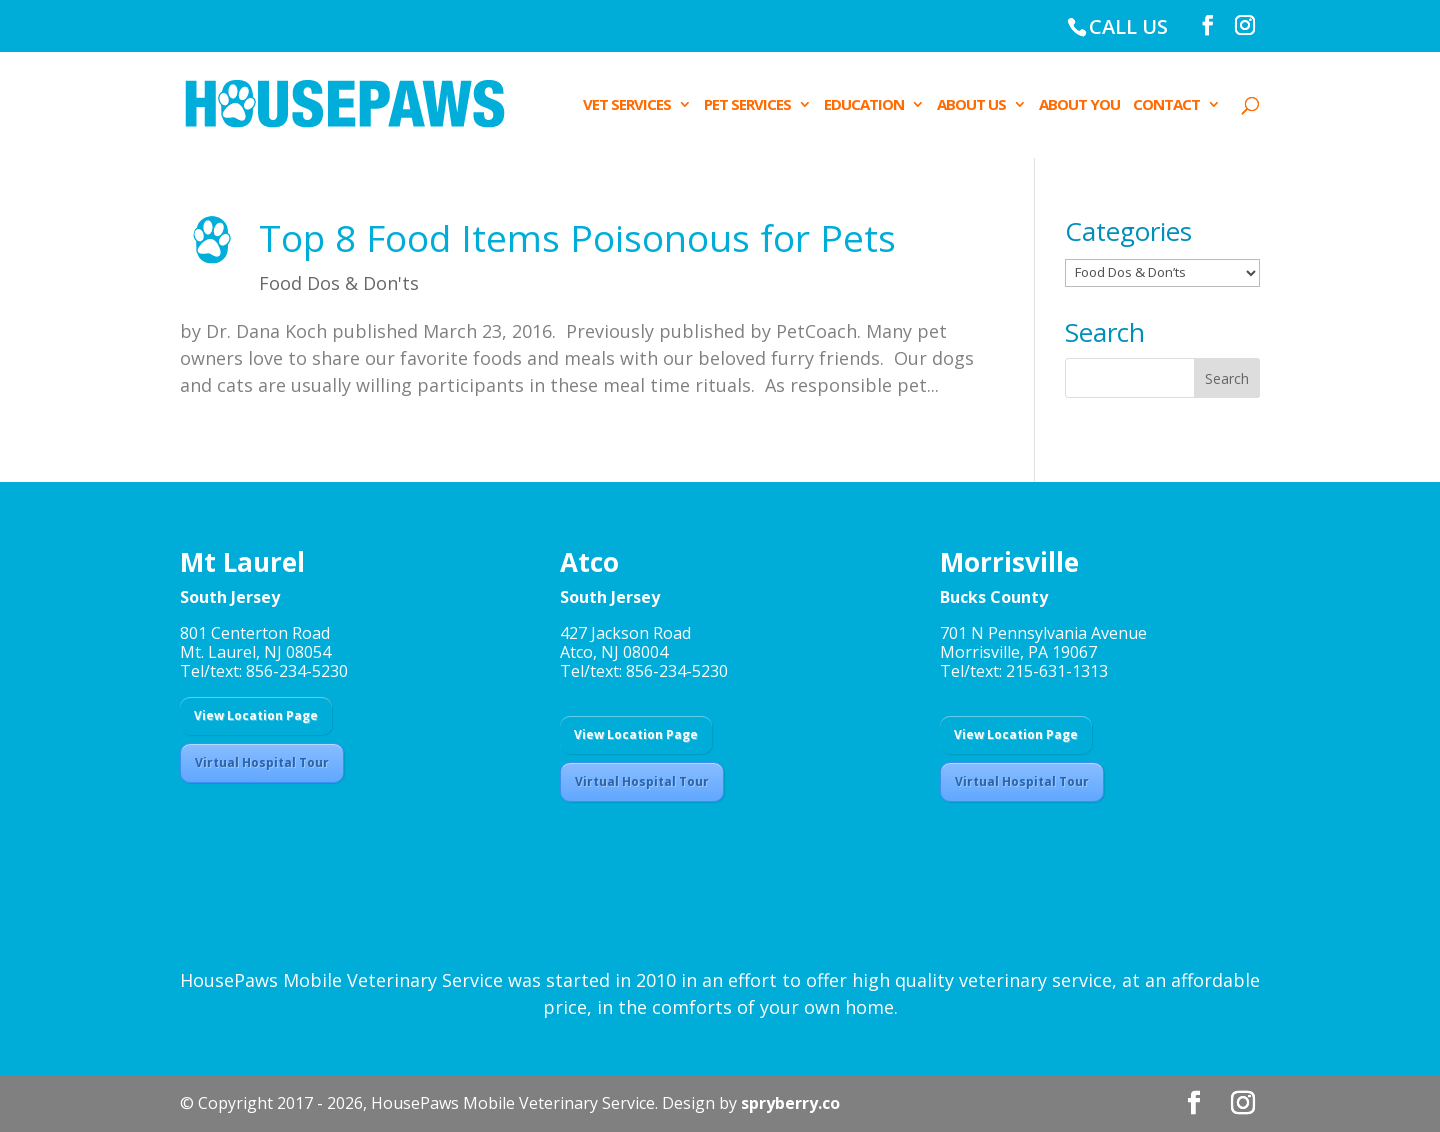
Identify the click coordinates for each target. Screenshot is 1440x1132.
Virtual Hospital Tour (262, 762)
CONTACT (1166, 105)
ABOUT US (971, 105)
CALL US (1128, 26)
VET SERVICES (627, 105)
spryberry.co (790, 1103)
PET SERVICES (747, 105)
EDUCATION (864, 105)
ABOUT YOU (1079, 105)
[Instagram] (1245, 25)
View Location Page (256, 715)
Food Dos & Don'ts (339, 283)
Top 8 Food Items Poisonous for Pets (577, 237)
